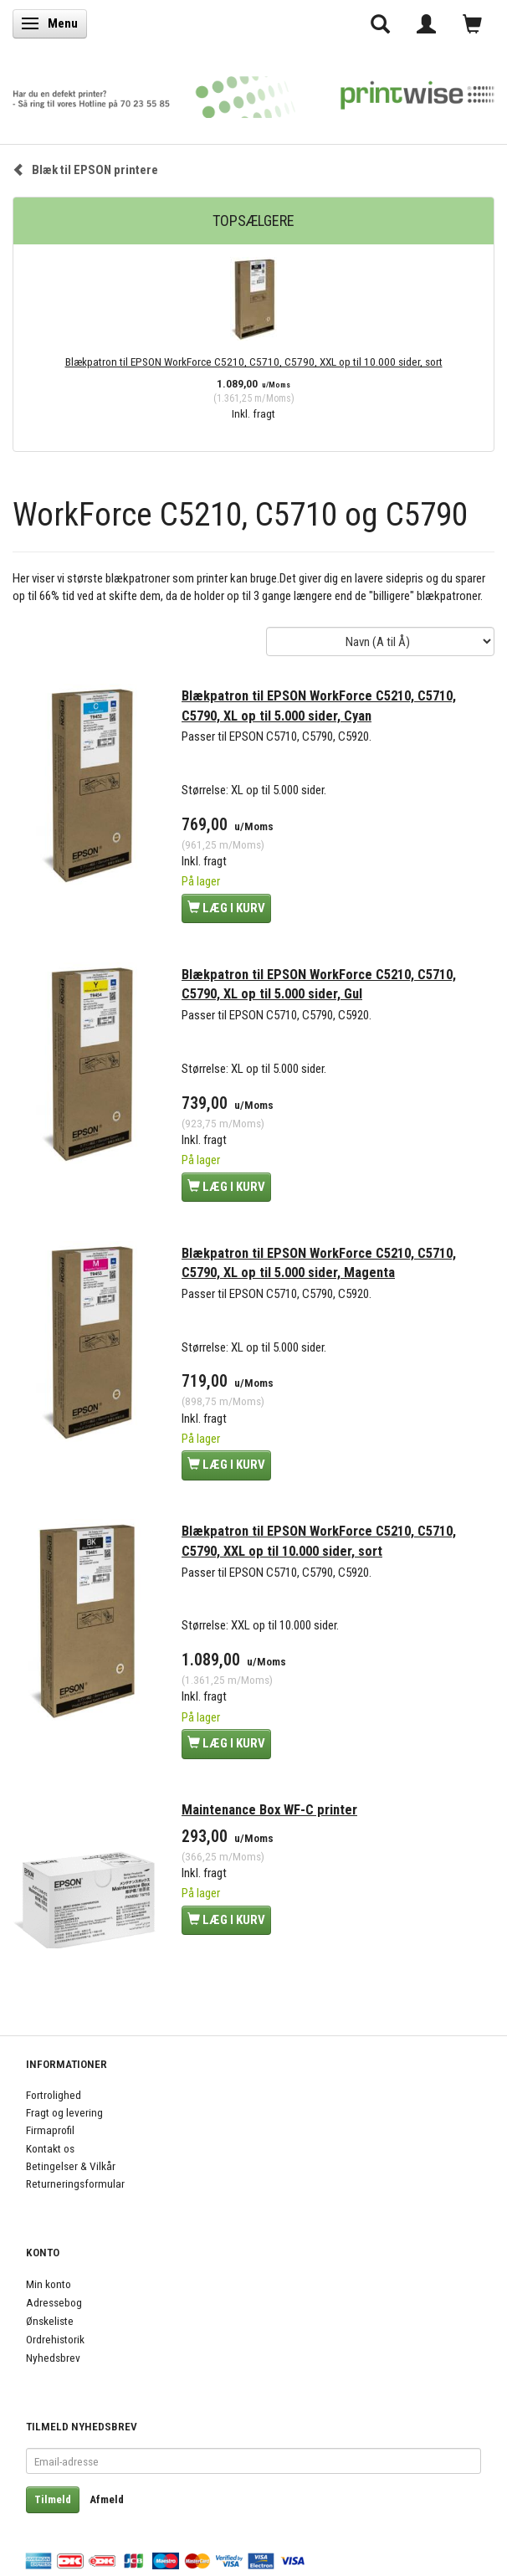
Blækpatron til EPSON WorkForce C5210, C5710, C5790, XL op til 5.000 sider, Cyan (319, 706)
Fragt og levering (64, 2112)
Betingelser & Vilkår (70, 2166)
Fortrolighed (53, 2094)
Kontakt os (50, 2148)
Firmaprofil (50, 2130)
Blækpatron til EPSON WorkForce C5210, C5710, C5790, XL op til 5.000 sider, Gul (319, 985)
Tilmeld (52, 2499)
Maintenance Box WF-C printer (269, 1810)
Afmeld (107, 2499)
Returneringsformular (75, 2183)
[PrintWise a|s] (253, 91)
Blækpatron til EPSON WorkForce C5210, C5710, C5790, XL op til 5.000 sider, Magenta (319, 1263)
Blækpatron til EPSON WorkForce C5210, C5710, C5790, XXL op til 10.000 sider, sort (254, 361)
